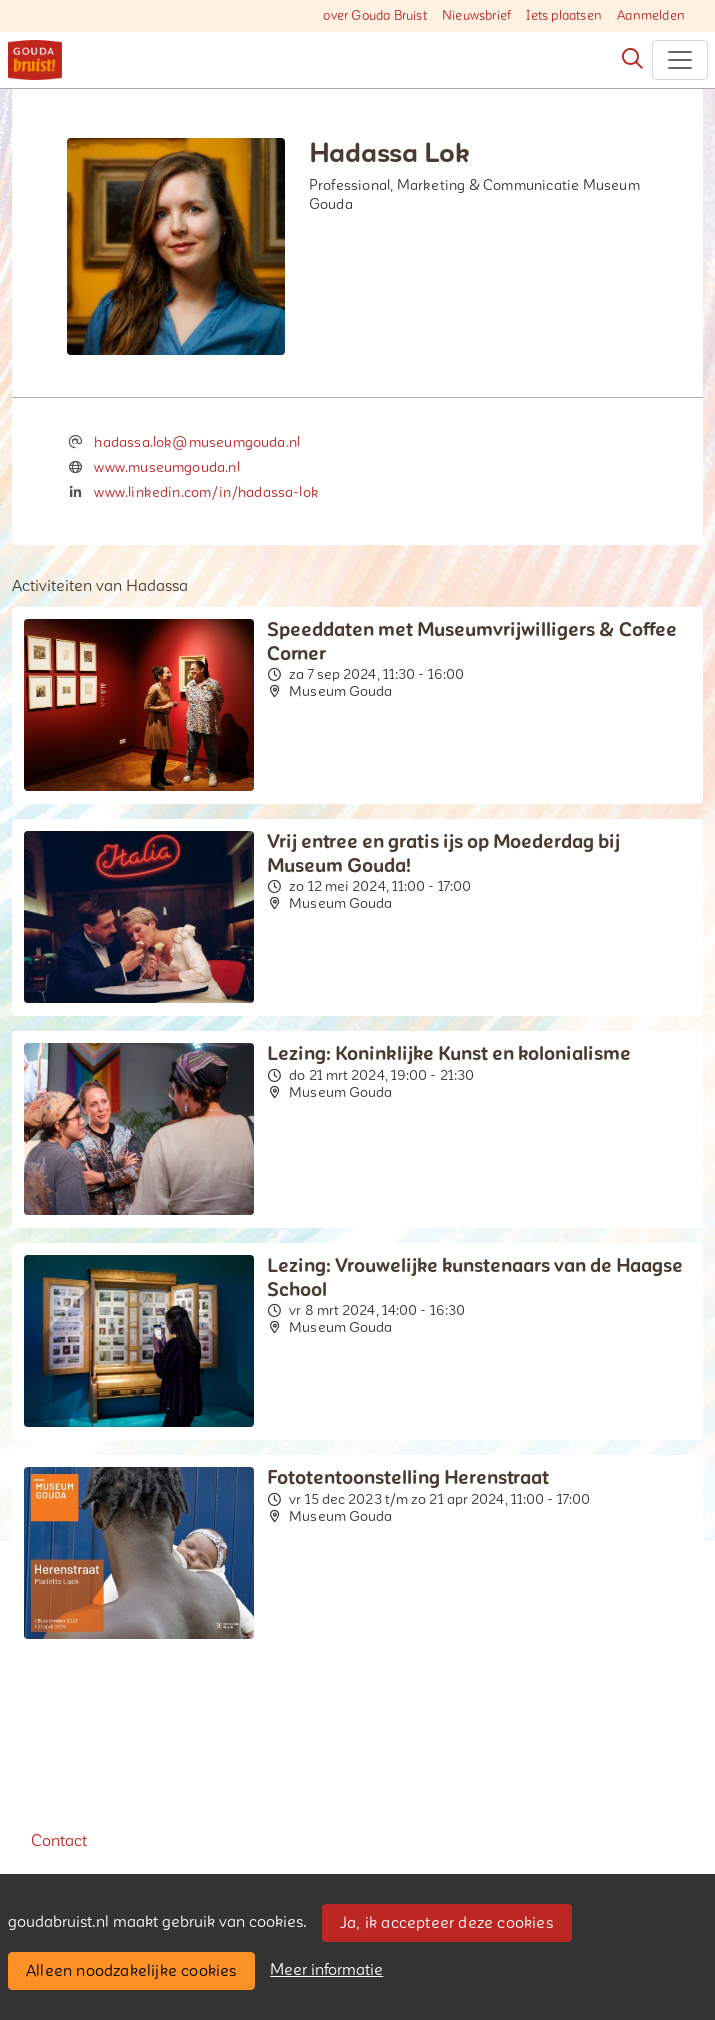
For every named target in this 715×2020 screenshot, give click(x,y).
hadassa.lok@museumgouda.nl (197, 442)
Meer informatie (326, 1970)
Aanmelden (651, 16)
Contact (59, 1841)
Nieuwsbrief (476, 16)
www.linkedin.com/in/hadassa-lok (206, 492)
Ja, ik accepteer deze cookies (446, 1923)
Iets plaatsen (564, 16)
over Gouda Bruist (374, 16)
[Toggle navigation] (680, 60)
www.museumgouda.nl (166, 467)
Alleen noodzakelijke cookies (131, 1971)
